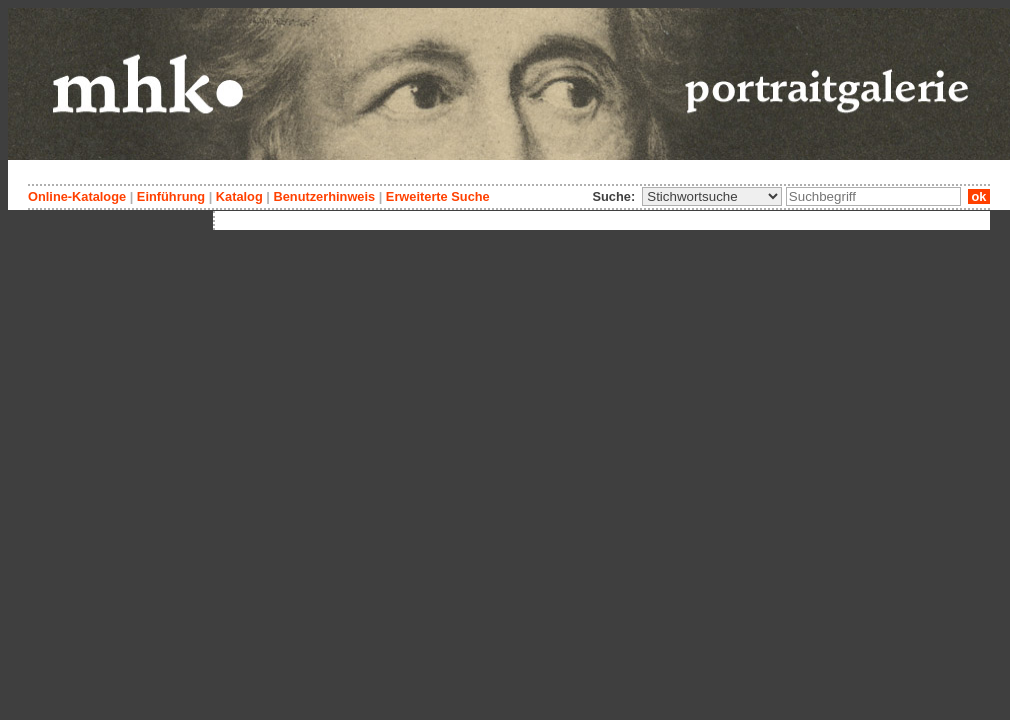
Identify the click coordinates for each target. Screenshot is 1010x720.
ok (979, 196)
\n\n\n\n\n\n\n (712, 196)
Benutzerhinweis (324, 196)
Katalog (239, 196)
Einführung (171, 196)
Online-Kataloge (77, 196)
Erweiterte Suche (438, 196)
